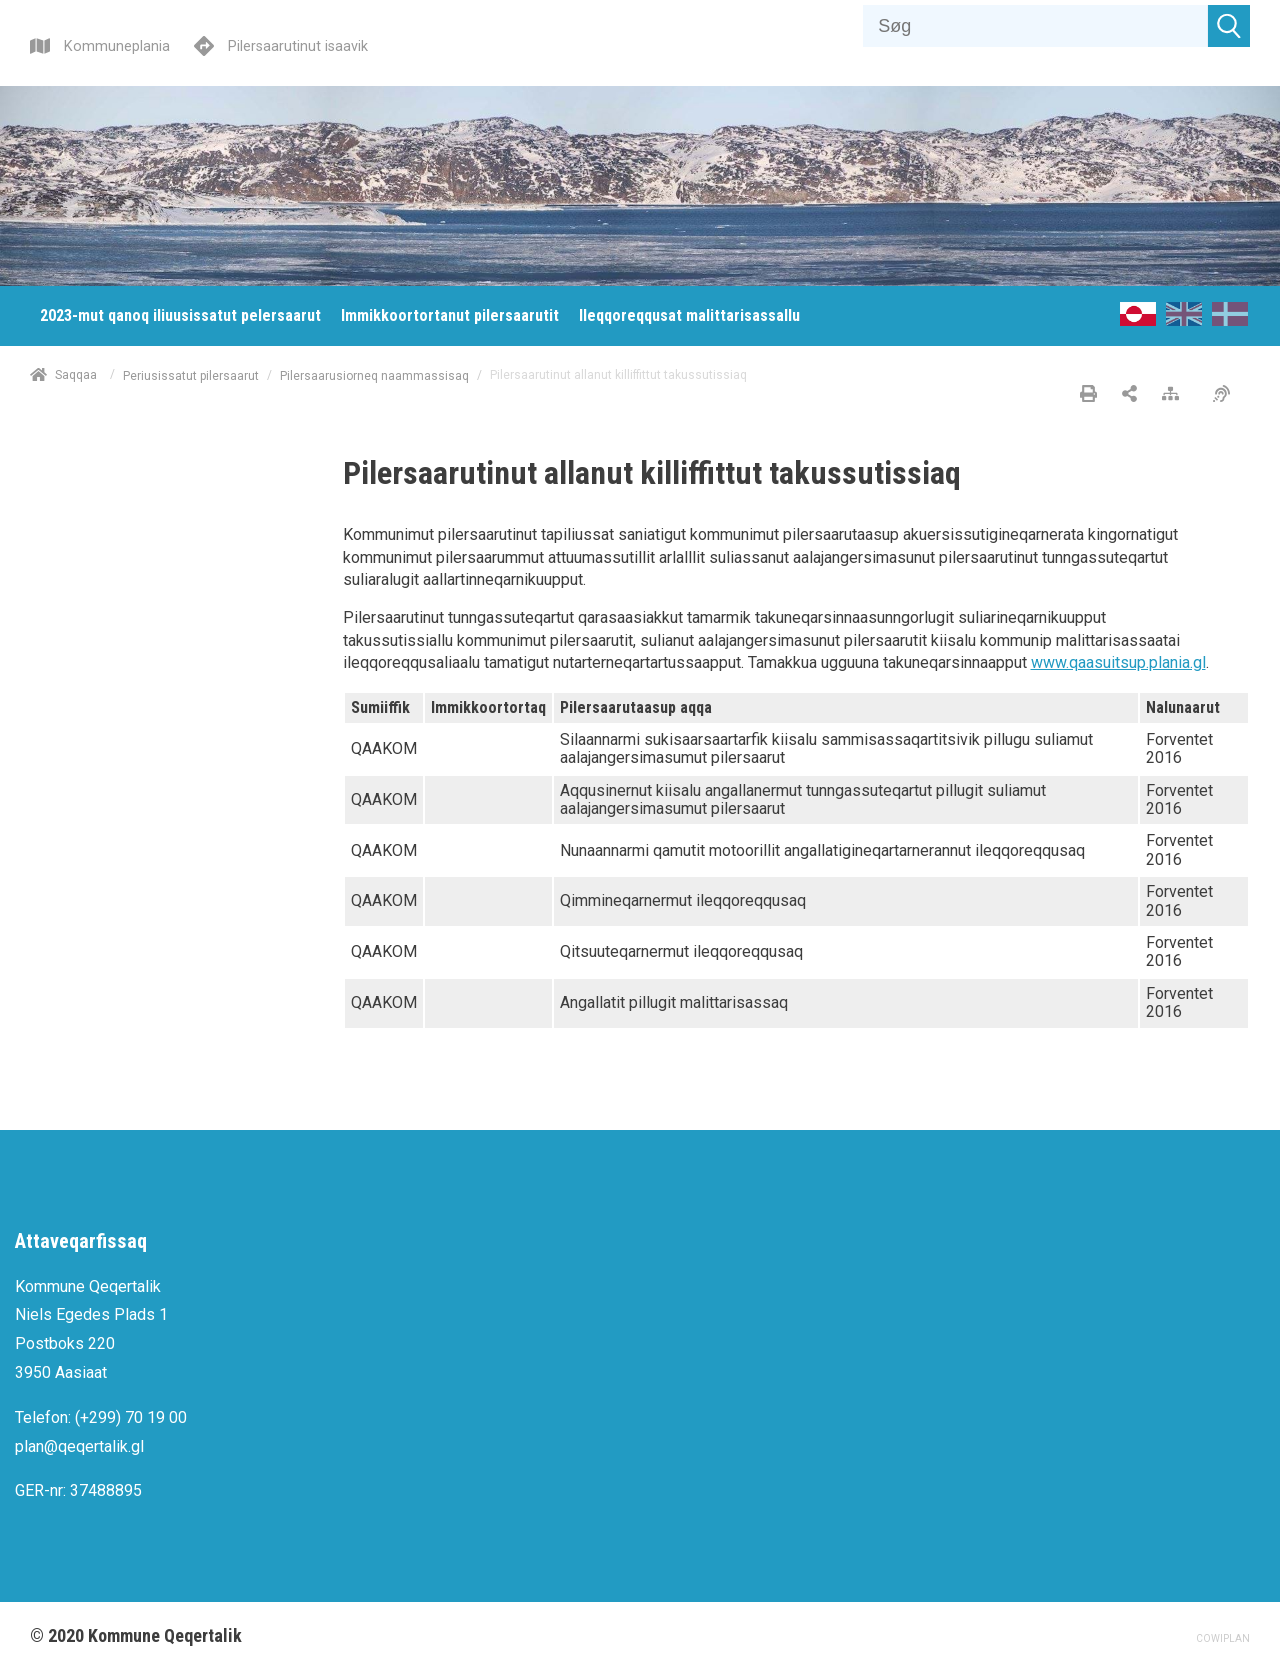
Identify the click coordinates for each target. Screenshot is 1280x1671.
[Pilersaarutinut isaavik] (281, 43)
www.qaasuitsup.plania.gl (1118, 662)
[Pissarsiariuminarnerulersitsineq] (1226, 395)
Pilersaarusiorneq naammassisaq (374, 375)
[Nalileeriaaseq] (1175, 395)
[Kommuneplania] (100, 43)
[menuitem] (180, 316)
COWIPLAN (1223, 1638)
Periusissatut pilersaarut (191, 375)
